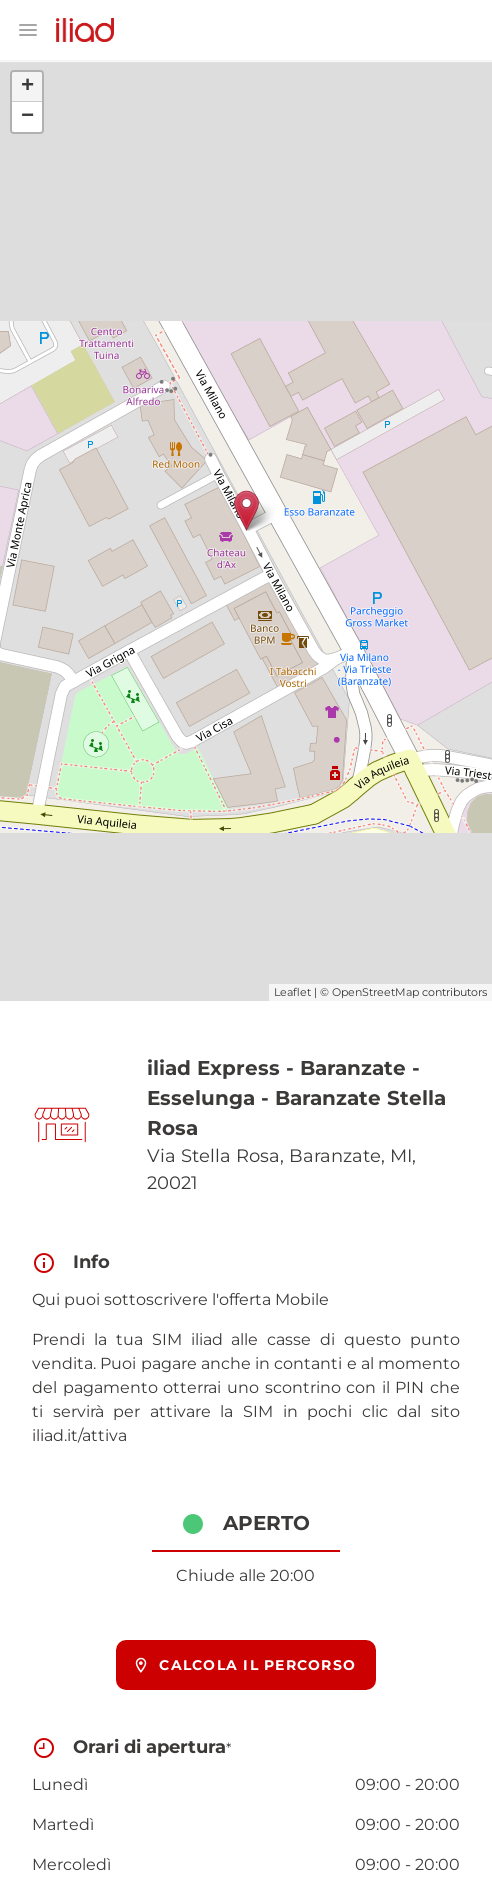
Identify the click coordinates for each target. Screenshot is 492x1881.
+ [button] (27, 87)
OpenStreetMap (375, 992)
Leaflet (292, 992)
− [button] (27, 117)
